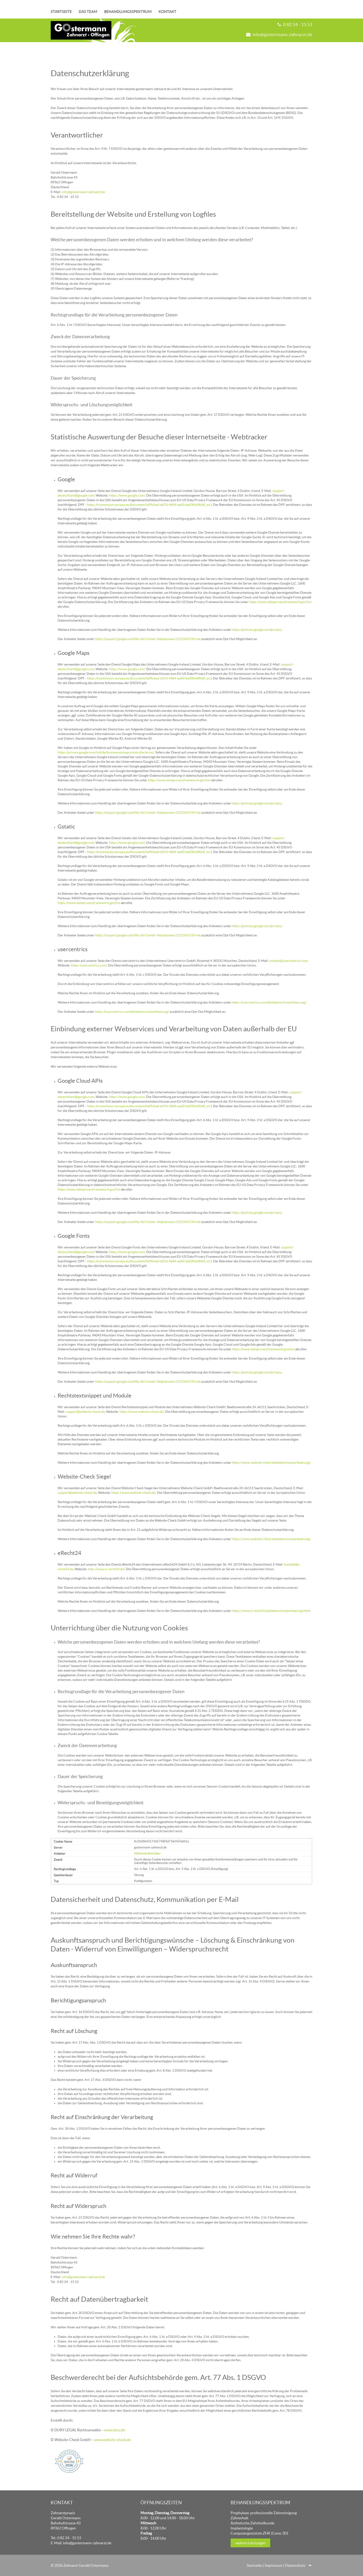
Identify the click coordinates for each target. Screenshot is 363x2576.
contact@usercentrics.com (288, 961)
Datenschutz (295, 2565)
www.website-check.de (112, 2440)
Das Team (88, 11)
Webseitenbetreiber (147, 1853)
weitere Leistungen (250, 2543)
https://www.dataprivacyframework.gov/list (280, 602)
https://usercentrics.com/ (89, 965)
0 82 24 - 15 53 (295, 24)
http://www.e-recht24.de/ (106, 1569)
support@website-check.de (85, 1411)
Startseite (61, 11)
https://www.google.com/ (127, 495)
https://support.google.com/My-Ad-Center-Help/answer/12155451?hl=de (147, 639)
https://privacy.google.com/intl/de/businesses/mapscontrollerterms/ (106, 752)
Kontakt (167, 11)
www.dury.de (114, 2430)
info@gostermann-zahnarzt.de (279, 34)
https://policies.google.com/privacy (257, 629)
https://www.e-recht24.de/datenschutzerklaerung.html (271, 1611)
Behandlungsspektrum (128, 11)
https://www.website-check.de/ (141, 1411)
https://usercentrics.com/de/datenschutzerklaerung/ (269, 1002)
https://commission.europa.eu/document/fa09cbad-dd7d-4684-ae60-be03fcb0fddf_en (148, 504)
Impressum (273, 2565)
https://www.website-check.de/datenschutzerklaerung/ (271, 1462)
